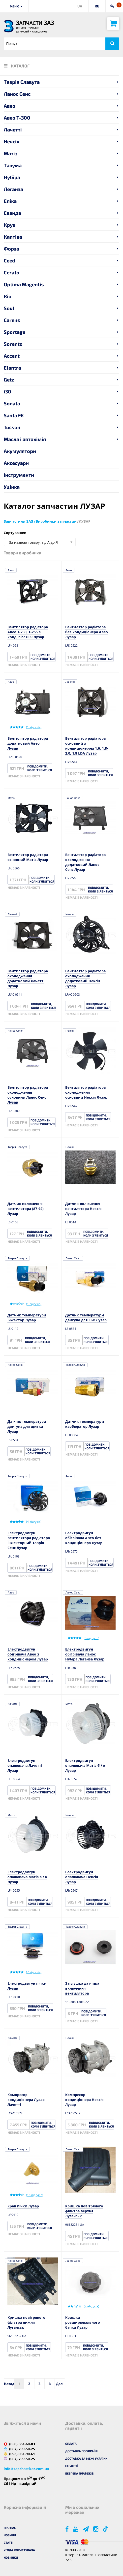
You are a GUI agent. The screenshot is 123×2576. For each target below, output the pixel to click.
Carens (12, 320)
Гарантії (71, 2466)
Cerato (11, 272)
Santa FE (14, 415)
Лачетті (13, 129)
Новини (10, 2535)
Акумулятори (20, 451)
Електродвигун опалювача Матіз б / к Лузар (85, 1765)
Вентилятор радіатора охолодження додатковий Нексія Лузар (85, 978)
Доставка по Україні (81, 2451)
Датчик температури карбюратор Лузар (84, 1424)
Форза (11, 249)
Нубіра (12, 177)
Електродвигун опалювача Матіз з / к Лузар (27, 1877)
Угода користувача (19, 2550)
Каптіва (13, 237)
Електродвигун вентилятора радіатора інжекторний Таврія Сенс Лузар (28, 1540)
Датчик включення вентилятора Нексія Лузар (83, 1208)
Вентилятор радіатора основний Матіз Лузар (27, 857)
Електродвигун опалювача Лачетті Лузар (24, 1765)
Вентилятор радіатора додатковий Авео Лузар (27, 743)
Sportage (14, 332)
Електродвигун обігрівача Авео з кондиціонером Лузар (27, 1654)
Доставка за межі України (86, 2458)
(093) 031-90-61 (22, 2453)
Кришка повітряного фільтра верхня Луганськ (84, 2211)
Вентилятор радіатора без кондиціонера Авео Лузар (86, 632)
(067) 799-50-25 (22, 2449)
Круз (9, 225)
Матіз (10, 153)
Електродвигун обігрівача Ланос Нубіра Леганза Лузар (84, 1654)
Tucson (12, 427)
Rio (7, 296)
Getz (9, 379)
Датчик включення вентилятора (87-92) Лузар (25, 1208)
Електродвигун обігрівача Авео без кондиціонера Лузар (83, 1537)
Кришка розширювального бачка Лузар (82, 2322)
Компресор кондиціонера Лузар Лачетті (26, 2099)
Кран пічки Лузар (23, 2206)
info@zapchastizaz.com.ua (26, 2468)
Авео (9, 106)
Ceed (9, 260)
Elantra (12, 368)
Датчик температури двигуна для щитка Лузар (26, 1426)
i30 (7, 391)
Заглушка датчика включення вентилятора (82, 1988)
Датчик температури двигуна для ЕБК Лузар (86, 1317)
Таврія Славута (22, 82)
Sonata (12, 403)
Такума (13, 165)
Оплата (71, 2443)
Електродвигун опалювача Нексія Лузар (81, 1877)
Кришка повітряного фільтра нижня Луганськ (26, 2322)
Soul (9, 308)
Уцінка (12, 487)
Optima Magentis (24, 284)
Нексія (11, 141)
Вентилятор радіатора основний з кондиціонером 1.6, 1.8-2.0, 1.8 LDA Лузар (86, 746)
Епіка (10, 201)
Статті (8, 2542)
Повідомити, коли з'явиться (43, 656)
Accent (12, 356)
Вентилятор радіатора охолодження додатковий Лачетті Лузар (27, 978)
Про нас (10, 2527)
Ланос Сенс (17, 94)
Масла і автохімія (25, 439)
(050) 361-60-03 (22, 2444)
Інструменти (19, 475)
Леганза (13, 189)
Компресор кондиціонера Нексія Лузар (84, 2099)
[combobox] (40, 542)
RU (97, 6)
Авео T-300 (17, 118)
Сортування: (15, 532)
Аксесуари (16, 463)
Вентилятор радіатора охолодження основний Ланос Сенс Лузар (27, 1095)
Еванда (12, 213)
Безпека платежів (79, 2473)
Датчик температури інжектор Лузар (26, 1317)
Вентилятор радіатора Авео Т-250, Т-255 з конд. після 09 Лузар (27, 632)
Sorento (13, 344)
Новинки (11, 2557)
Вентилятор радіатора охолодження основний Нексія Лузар (86, 1092)
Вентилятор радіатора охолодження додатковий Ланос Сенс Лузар (85, 862)
